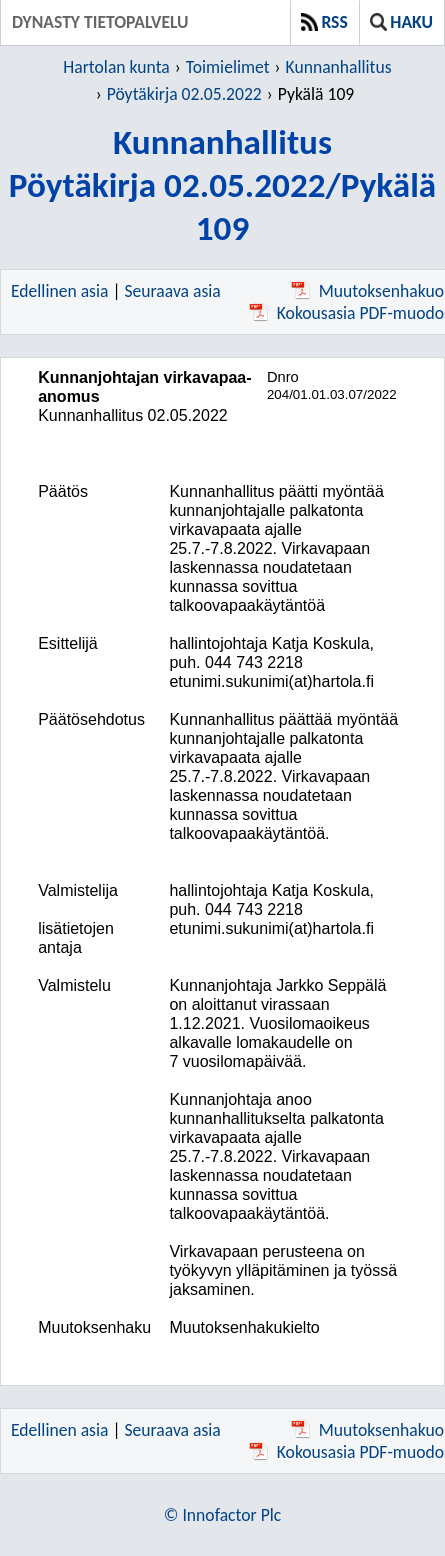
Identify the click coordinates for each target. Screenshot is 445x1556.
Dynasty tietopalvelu (100, 22)
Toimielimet (228, 67)
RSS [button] (324, 22)
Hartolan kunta (116, 67)
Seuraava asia (173, 291)
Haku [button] (401, 22)
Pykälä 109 (316, 94)
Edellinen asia (59, 291)
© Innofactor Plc (222, 1515)
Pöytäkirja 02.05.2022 (184, 94)
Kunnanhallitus (339, 67)
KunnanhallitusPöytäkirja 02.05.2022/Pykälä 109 (222, 184)
